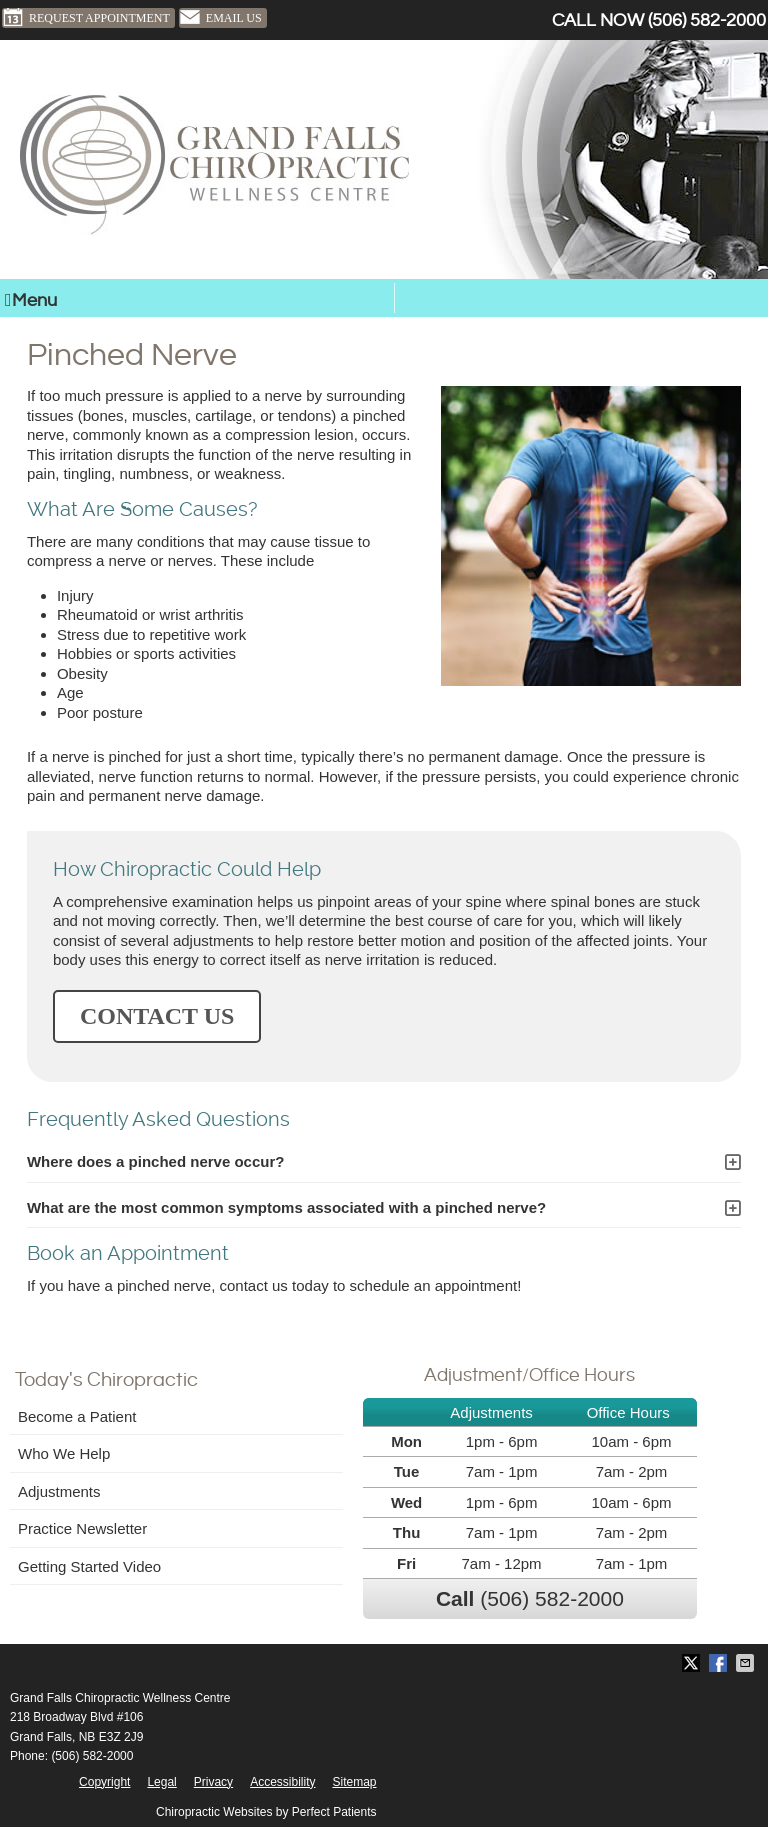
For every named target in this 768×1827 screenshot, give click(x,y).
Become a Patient (77, 1416)
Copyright (104, 1782)
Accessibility (282, 1782)
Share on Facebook (720, 1663)
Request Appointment (86, 18)
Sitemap (354, 1782)
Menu (31, 300)
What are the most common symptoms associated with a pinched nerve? (286, 1207)
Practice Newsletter (82, 1528)
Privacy (213, 1782)
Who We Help (64, 1453)
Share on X (693, 1663)
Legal (161, 1782)
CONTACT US (157, 1016)
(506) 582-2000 (707, 20)
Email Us (220, 18)
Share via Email (747, 1663)
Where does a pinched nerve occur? (156, 1161)
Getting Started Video (89, 1566)
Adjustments (59, 1491)
